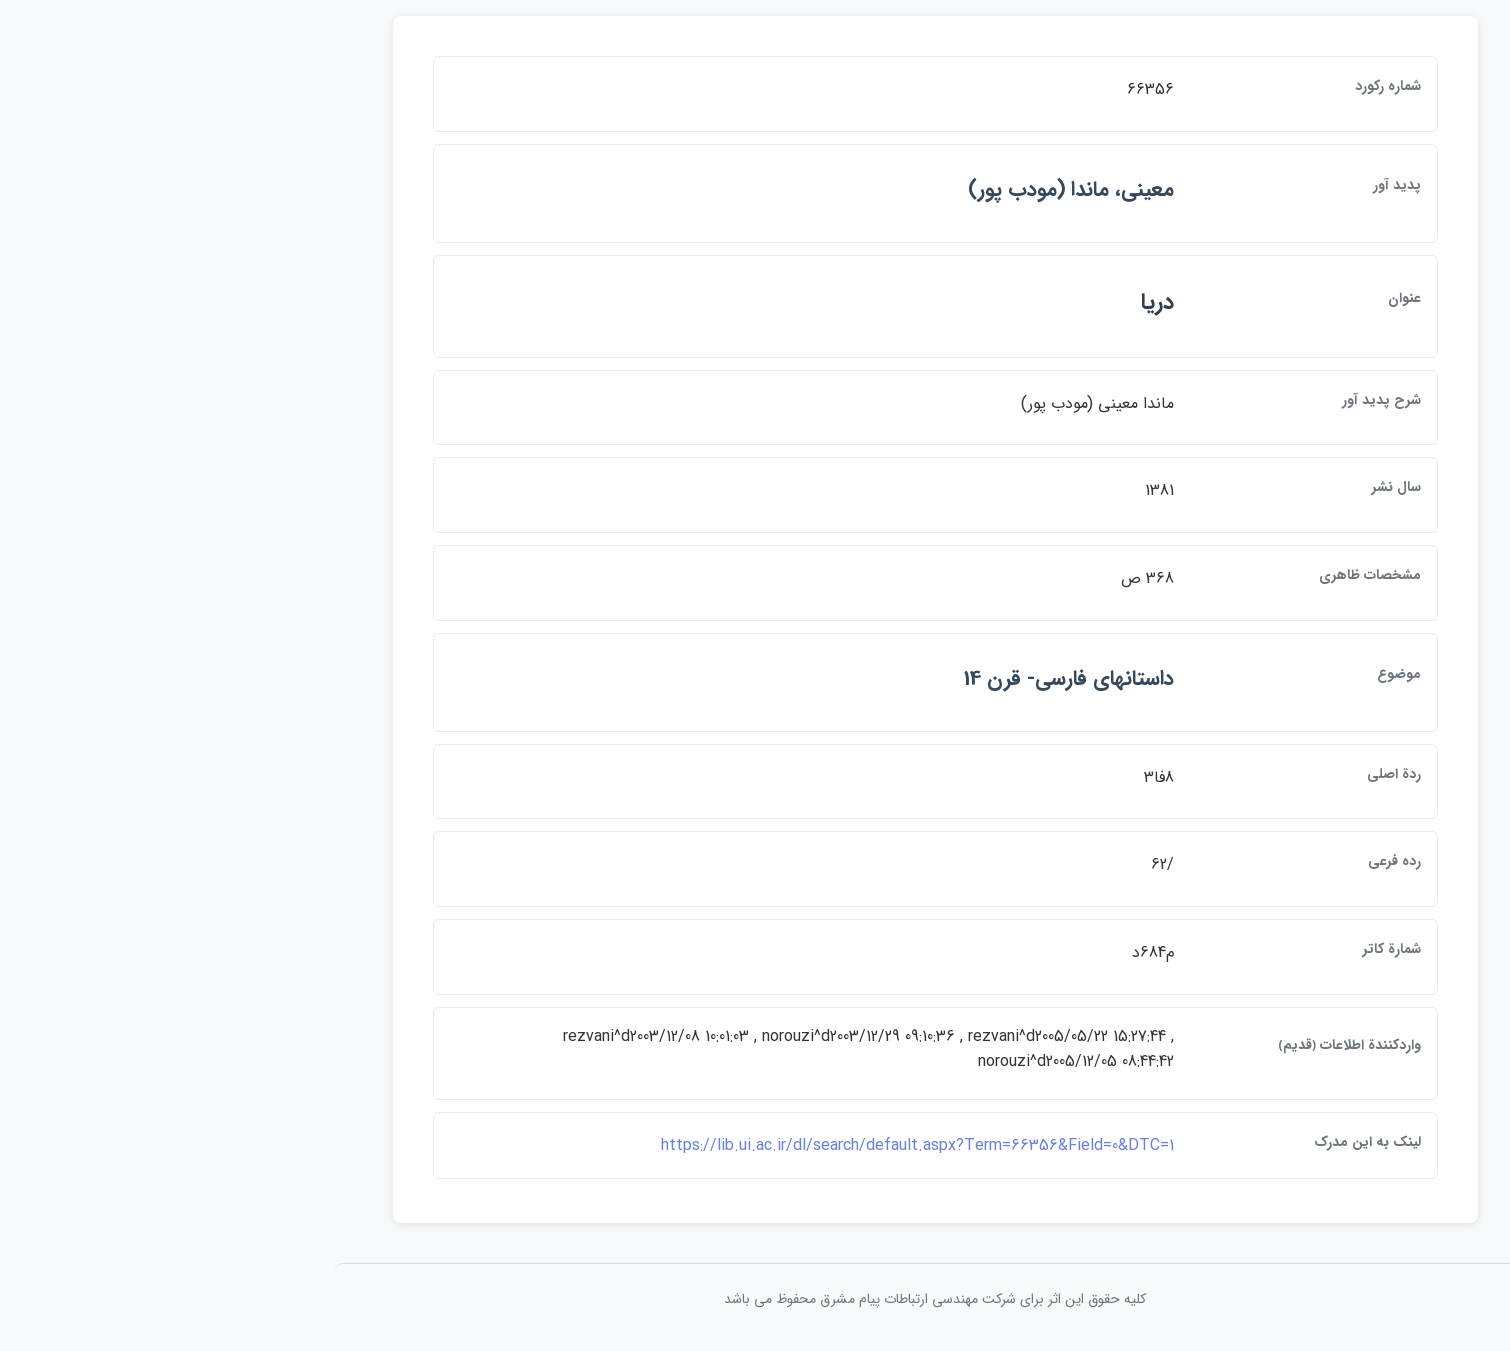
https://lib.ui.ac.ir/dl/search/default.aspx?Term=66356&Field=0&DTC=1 (737, 1145)
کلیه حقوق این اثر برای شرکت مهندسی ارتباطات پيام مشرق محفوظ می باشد (755, 1299)
